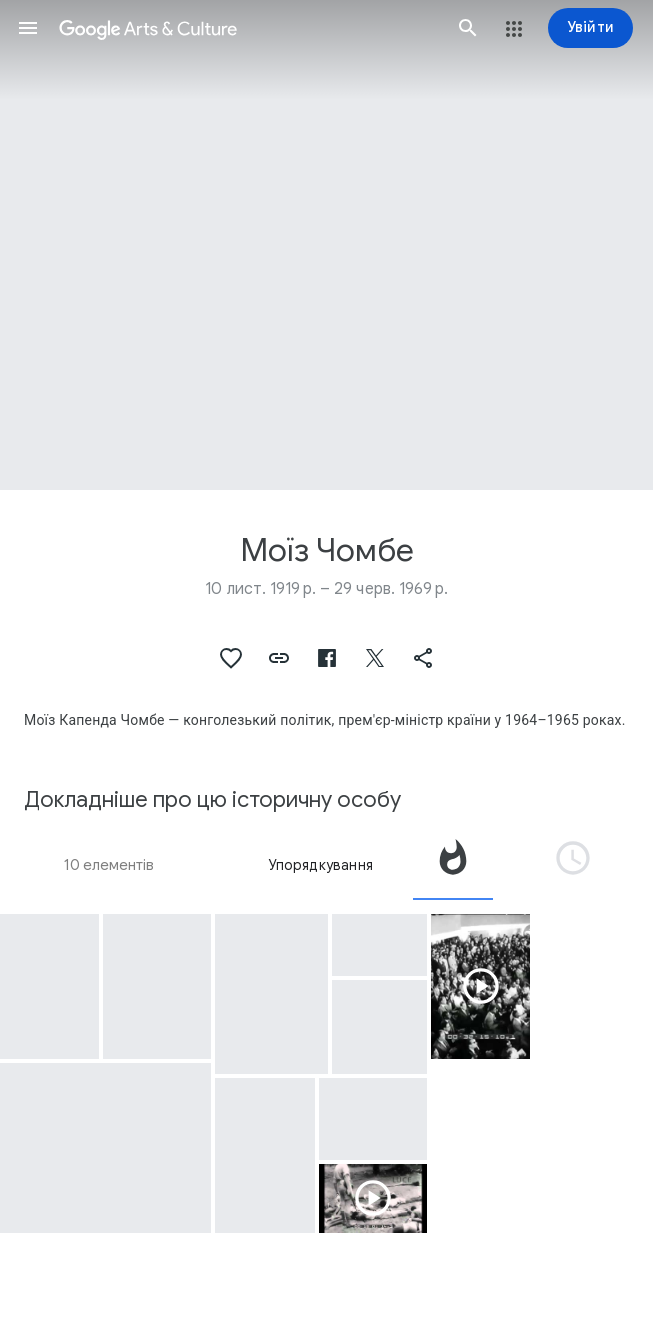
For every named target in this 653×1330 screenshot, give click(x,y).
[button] (28, 28)
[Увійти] (590, 28)
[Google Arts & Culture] (248, 28)
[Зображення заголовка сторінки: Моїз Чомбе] (326, 245)
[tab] (453, 865)
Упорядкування (320, 865)
